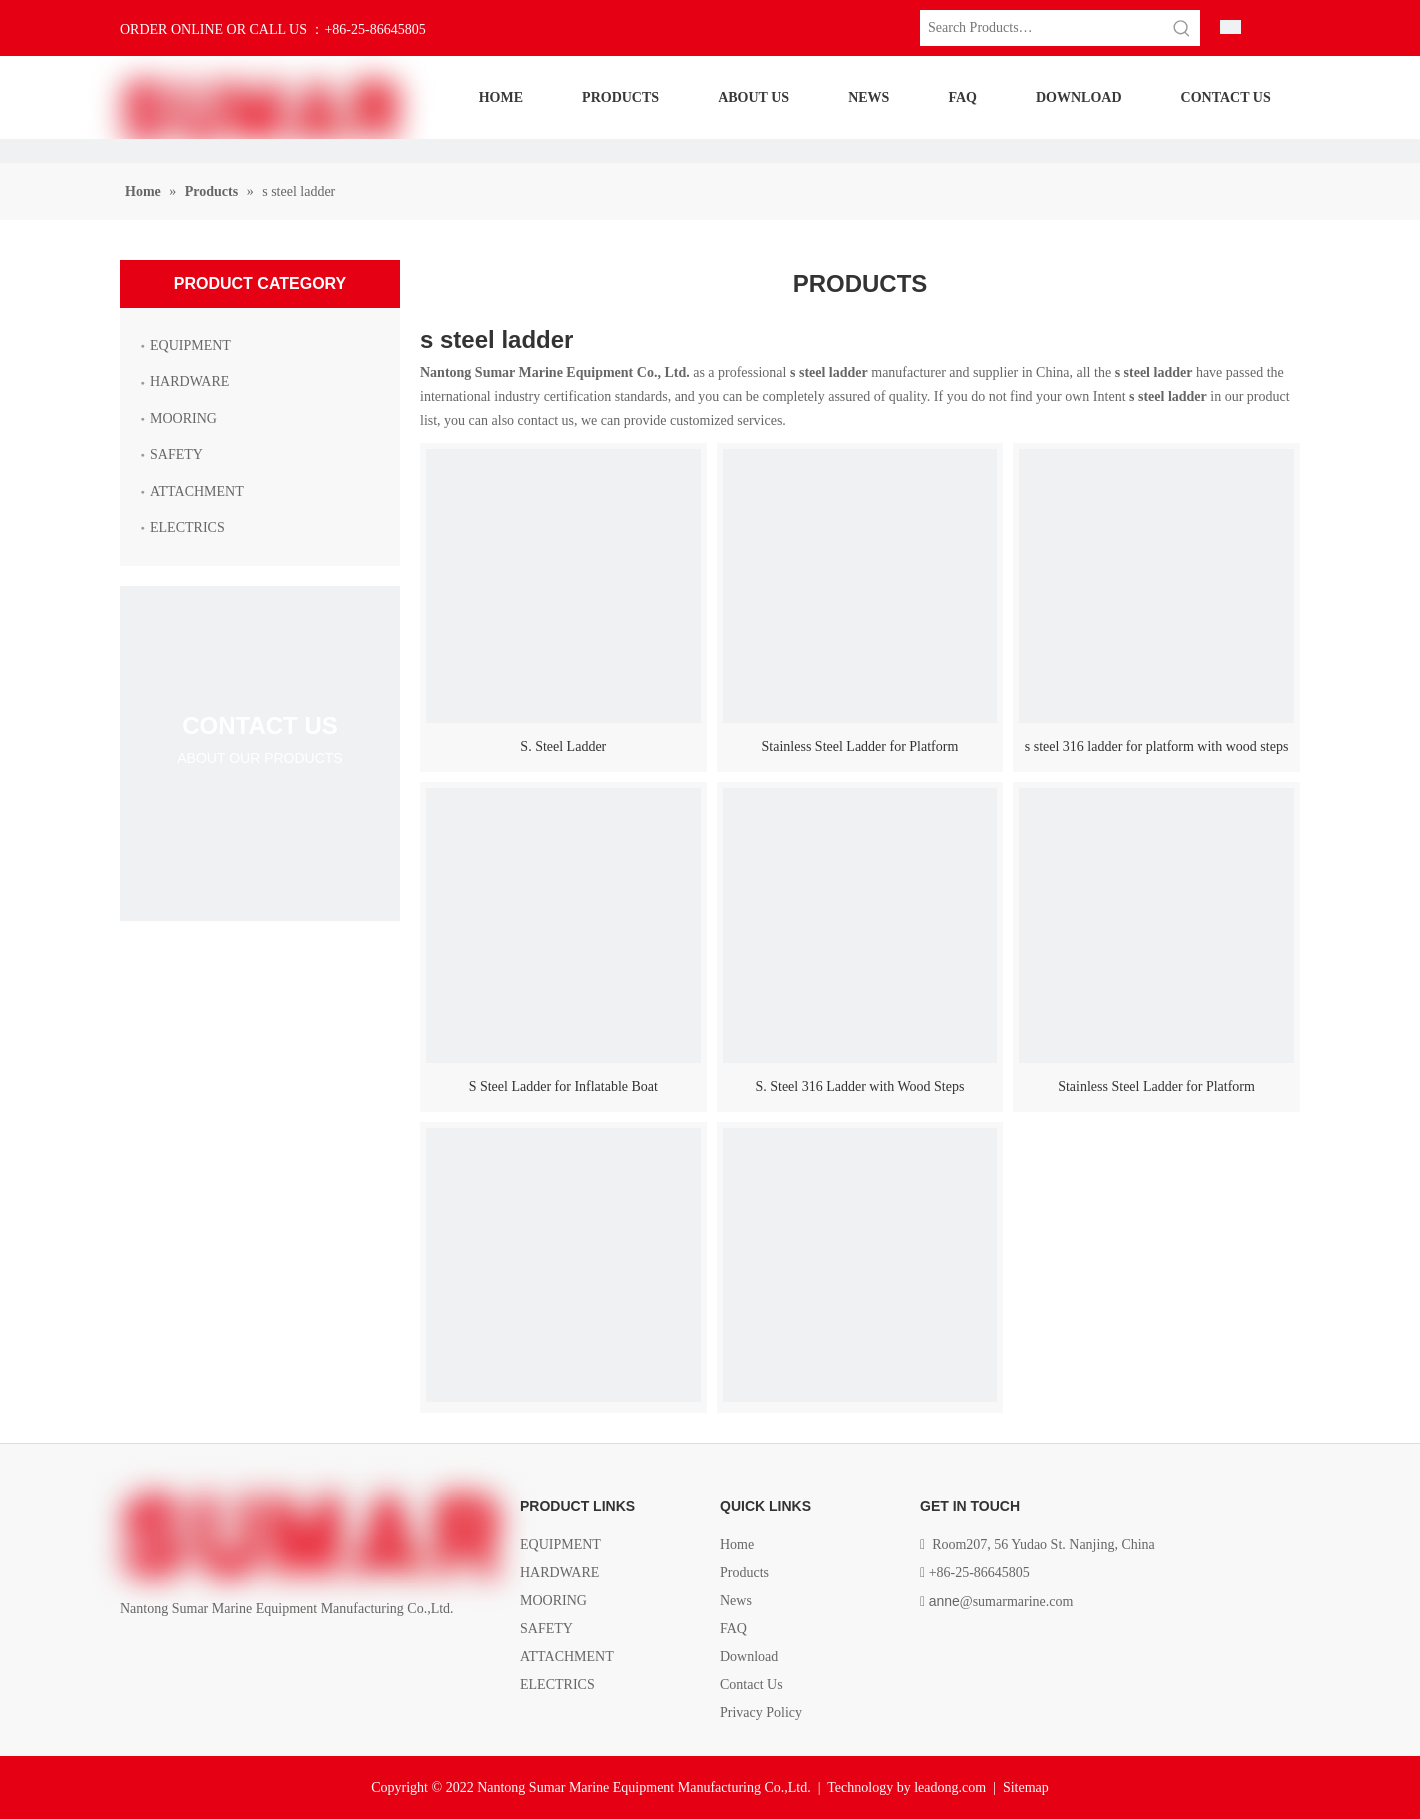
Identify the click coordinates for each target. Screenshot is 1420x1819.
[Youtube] (233, 1654)
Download (749, 1656)
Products (744, 1572)
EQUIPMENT (190, 345)
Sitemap (1026, 1787)
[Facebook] (132, 1654)
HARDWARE (189, 381)
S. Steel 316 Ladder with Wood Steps (859, 1086)
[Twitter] (199, 1654)
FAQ (733, 1628)
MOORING (183, 418)
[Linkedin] (166, 1654)
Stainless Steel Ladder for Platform (860, 746)
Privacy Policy (761, 1712)
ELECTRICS (187, 527)
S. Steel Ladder (563, 746)
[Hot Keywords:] (1182, 28)
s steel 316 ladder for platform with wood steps (1157, 746)
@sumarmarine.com (1001, 1601)
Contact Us (751, 1684)
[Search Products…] (1042, 28)
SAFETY (176, 454)
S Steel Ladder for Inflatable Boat (563, 1086)
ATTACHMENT (197, 491)
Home (737, 1544)
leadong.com (950, 1787)
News (736, 1600)
